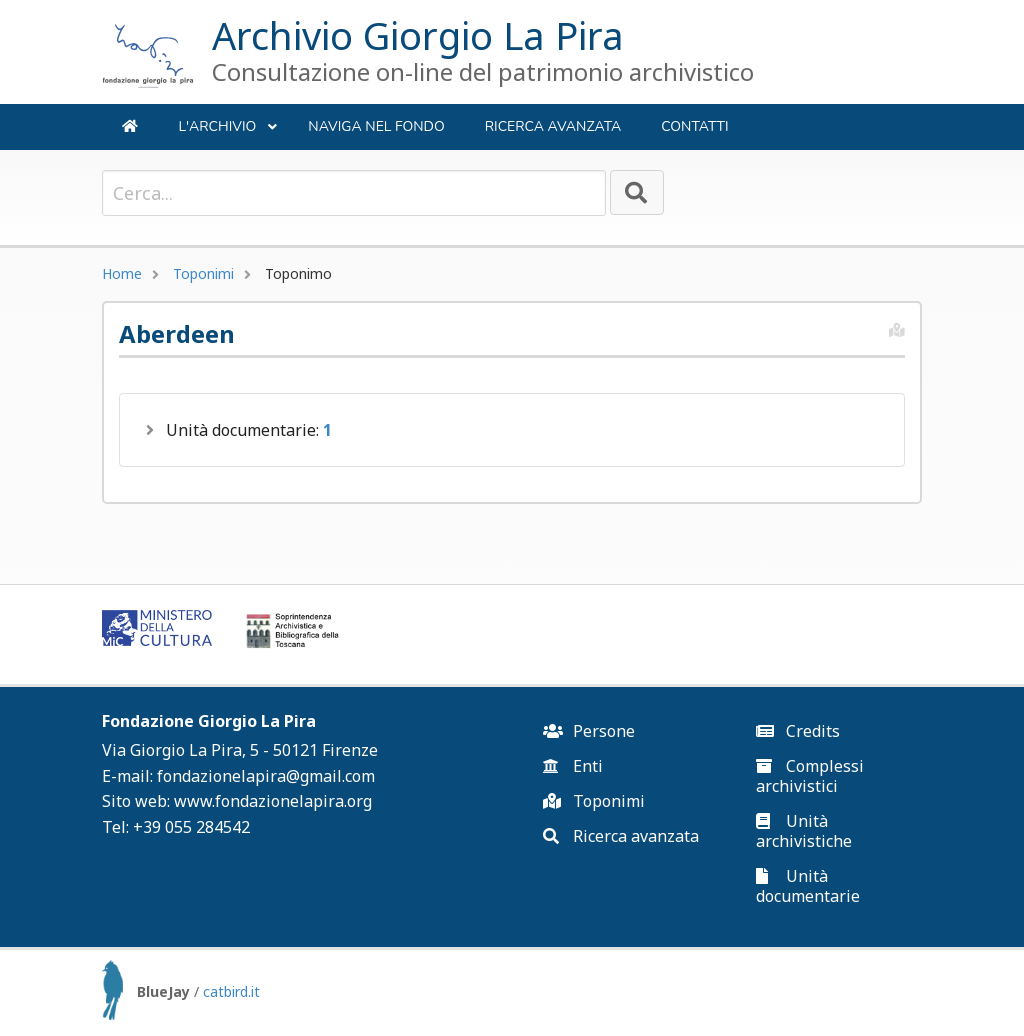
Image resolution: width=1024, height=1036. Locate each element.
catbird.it (231, 991)
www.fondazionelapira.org (273, 801)
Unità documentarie (808, 886)
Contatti (694, 126)
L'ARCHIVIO (228, 133)
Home (122, 273)
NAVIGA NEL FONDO (376, 126)
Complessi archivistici (810, 776)
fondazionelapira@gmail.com (266, 776)
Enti (573, 766)
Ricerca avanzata (553, 126)
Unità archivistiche (804, 831)
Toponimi (203, 273)
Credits (798, 731)
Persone (589, 731)
